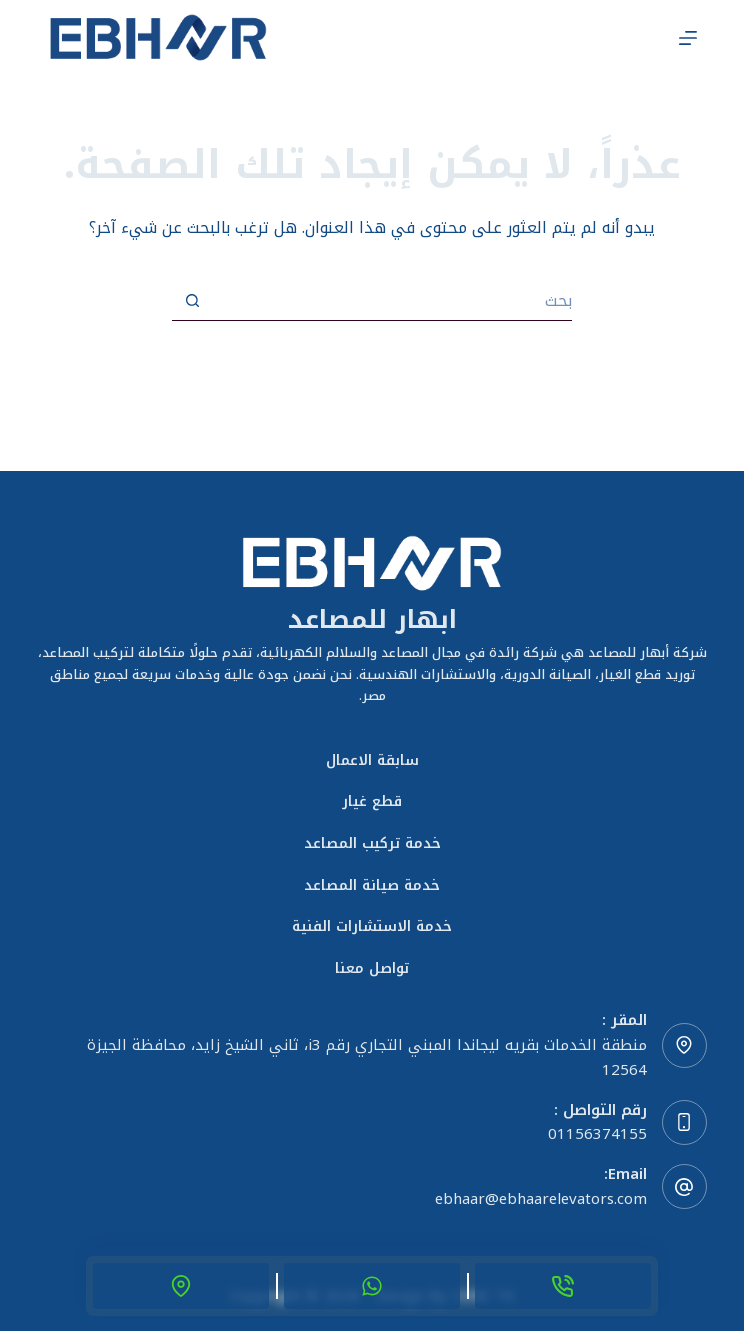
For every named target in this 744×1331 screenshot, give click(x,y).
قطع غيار (372, 802)
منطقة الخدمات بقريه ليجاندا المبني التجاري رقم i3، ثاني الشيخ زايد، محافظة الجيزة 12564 (367, 1057)
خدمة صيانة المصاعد (372, 886)
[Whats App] (372, 1286)
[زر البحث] (192, 301)
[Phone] (563, 1286)
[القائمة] (688, 38)
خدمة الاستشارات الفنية (372, 927)
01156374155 (597, 1134)
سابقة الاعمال (372, 761)
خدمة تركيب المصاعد (372, 844)
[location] (181, 1286)
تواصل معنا (372, 969)
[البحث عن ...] (392, 301)
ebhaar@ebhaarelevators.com (541, 1199)
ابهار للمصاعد (372, 619)
